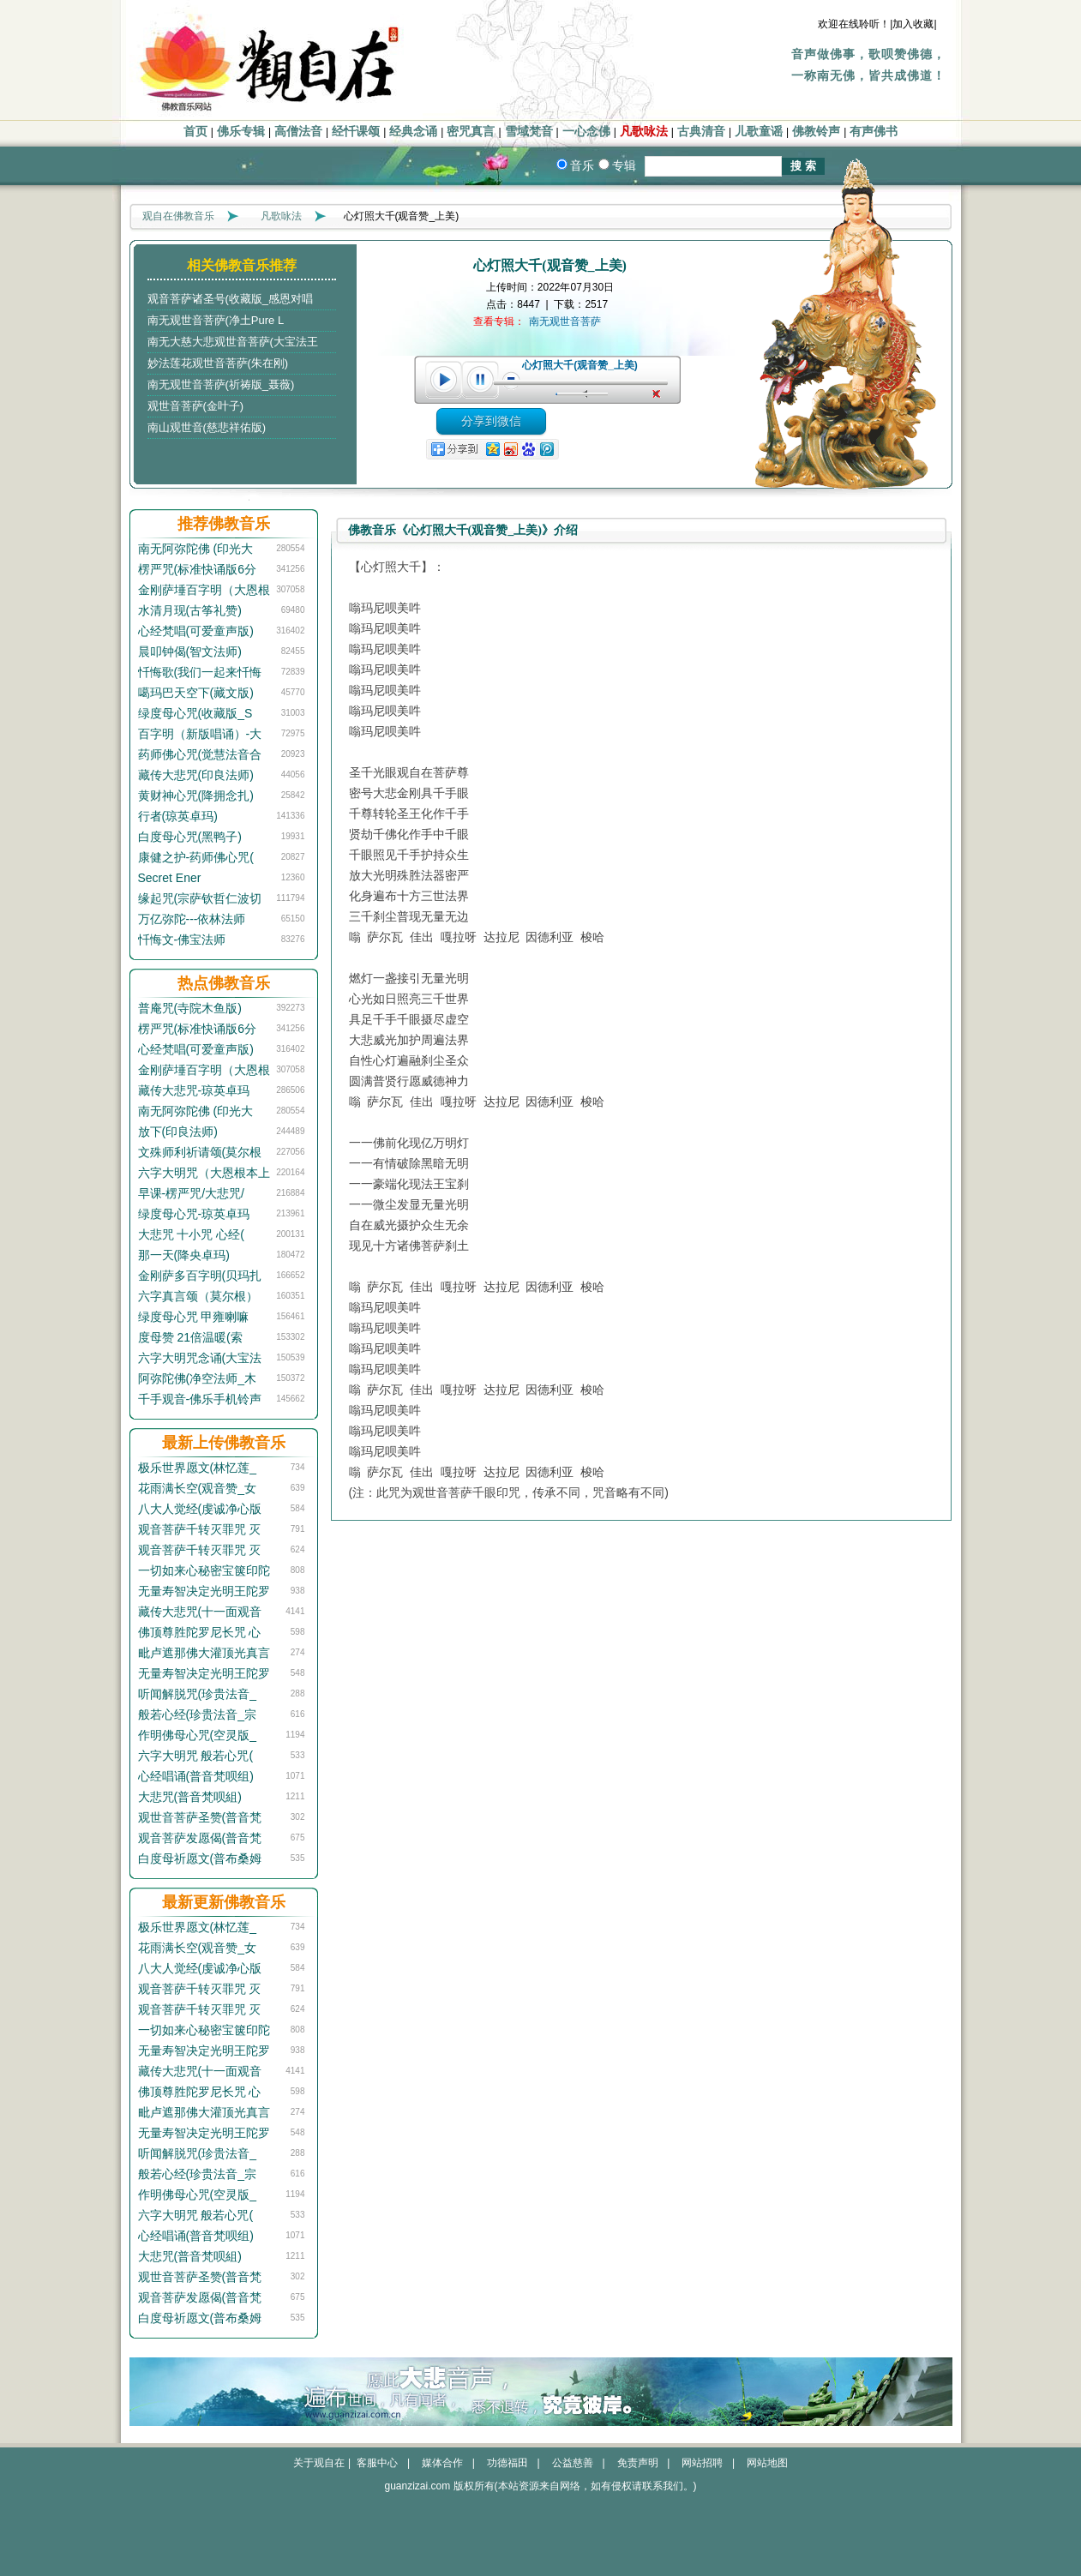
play (443, 380)
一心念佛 (586, 131)
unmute (658, 394)
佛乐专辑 (241, 131)
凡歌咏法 (644, 131)
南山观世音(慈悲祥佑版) (207, 427)
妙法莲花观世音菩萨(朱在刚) (218, 363)
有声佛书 (874, 131)
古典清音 (701, 131)
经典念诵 (413, 131)
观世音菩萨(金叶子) (195, 405)
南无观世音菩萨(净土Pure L (216, 320)
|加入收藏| (913, 24)
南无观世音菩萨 (565, 321)
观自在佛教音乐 (178, 216)
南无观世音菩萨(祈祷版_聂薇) (221, 384)
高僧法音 (298, 131)
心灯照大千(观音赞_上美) (580, 365)
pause (481, 380)
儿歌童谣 (759, 131)
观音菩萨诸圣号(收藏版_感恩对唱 (230, 298)
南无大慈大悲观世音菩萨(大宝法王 (232, 341)
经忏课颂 (356, 131)
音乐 (582, 165)
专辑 (624, 165)
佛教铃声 (816, 131)
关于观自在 (319, 2463)
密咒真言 (471, 131)
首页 (195, 131)
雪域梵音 (529, 131)
